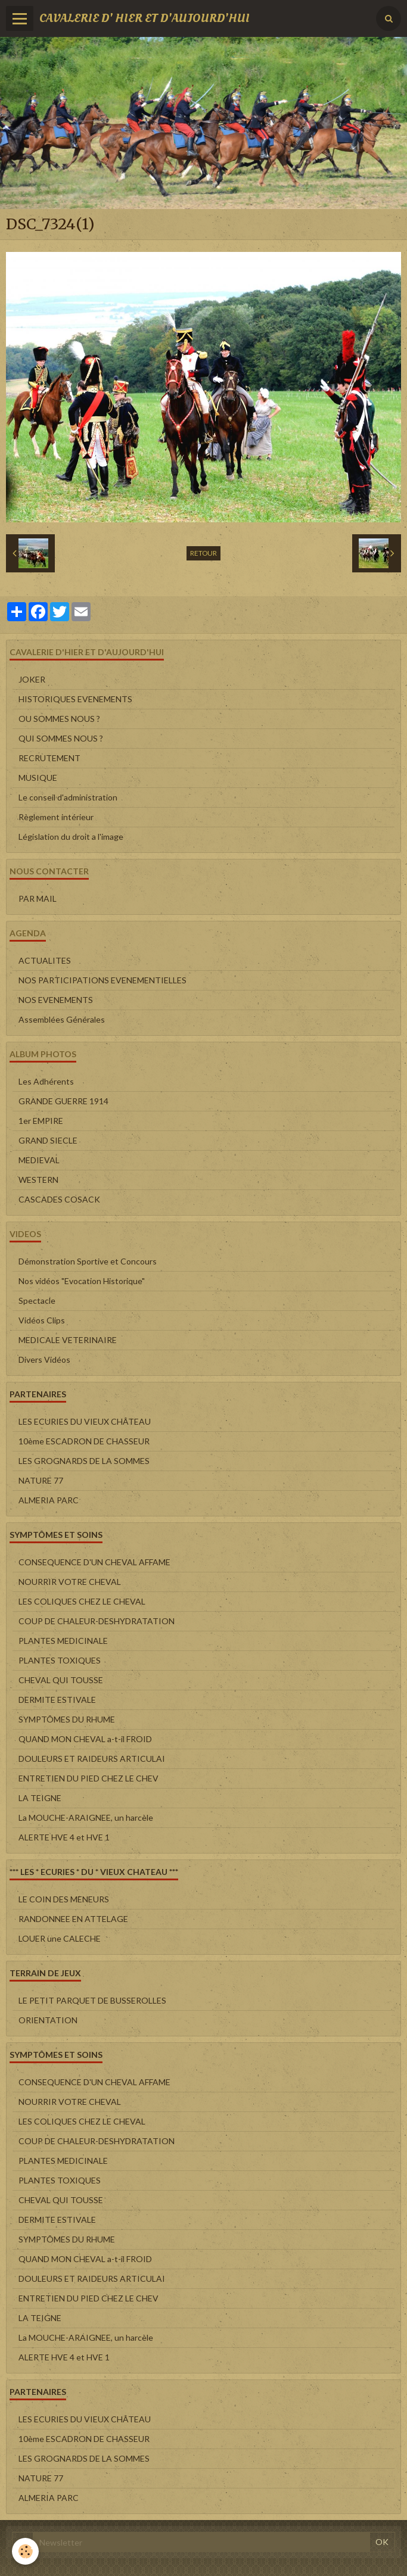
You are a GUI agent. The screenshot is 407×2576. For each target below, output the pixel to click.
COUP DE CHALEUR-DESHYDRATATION (96, 1621)
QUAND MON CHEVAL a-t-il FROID (85, 1739)
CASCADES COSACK (59, 1199)
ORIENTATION (47, 2020)
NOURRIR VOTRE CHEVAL (69, 1582)
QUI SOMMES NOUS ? (60, 738)
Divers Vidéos (44, 1359)
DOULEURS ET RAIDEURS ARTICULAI (91, 1758)
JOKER (31, 679)
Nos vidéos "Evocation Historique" (81, 1281)
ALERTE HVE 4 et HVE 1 (64, 1837)
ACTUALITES (44, 960)
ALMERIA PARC (48, 1500)
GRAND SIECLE (47, 1140)
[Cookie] (25, 2551)
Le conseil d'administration (67, 797)
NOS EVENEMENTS (55, 1000)
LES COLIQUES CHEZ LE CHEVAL (81, 1601)
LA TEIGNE (39, 1798)
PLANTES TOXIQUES (59, 1660)
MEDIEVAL (39, 1160)
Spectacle (36, 1300)
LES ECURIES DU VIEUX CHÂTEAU (84, 1421)
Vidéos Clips (41, 1320)
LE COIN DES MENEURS (63, 1899)
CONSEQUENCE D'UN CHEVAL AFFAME (94, 1562)
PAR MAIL (37, 898)
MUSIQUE (37, 778)
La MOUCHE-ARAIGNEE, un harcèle (85, 1817)
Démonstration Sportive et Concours (87, 1261)
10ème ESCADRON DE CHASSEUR (84, 1441)
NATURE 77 (40, 1480)
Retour (203, 553)
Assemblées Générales (61, 1019)
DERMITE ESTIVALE (57, 1700)
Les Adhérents (46, 1081)
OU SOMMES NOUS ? (59, 719)
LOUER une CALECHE (59, 1938)
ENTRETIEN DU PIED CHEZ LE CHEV (88, 1778)
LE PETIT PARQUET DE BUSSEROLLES (92, 2000)
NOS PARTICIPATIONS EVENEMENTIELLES (102, 980)
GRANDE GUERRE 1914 (63, 1101)
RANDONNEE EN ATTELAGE (73, 1919)
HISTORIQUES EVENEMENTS (75, 699)
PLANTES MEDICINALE (63, 1641)
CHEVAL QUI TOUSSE (60, 1680)
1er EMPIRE (40, 1121)
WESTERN (38, 1180)
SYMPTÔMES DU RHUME (66, 1719)
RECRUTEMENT (49, 758)
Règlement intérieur (56, 817)
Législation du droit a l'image (70, 836)
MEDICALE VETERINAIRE (67, 1340)
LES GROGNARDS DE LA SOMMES (84, 1461)
